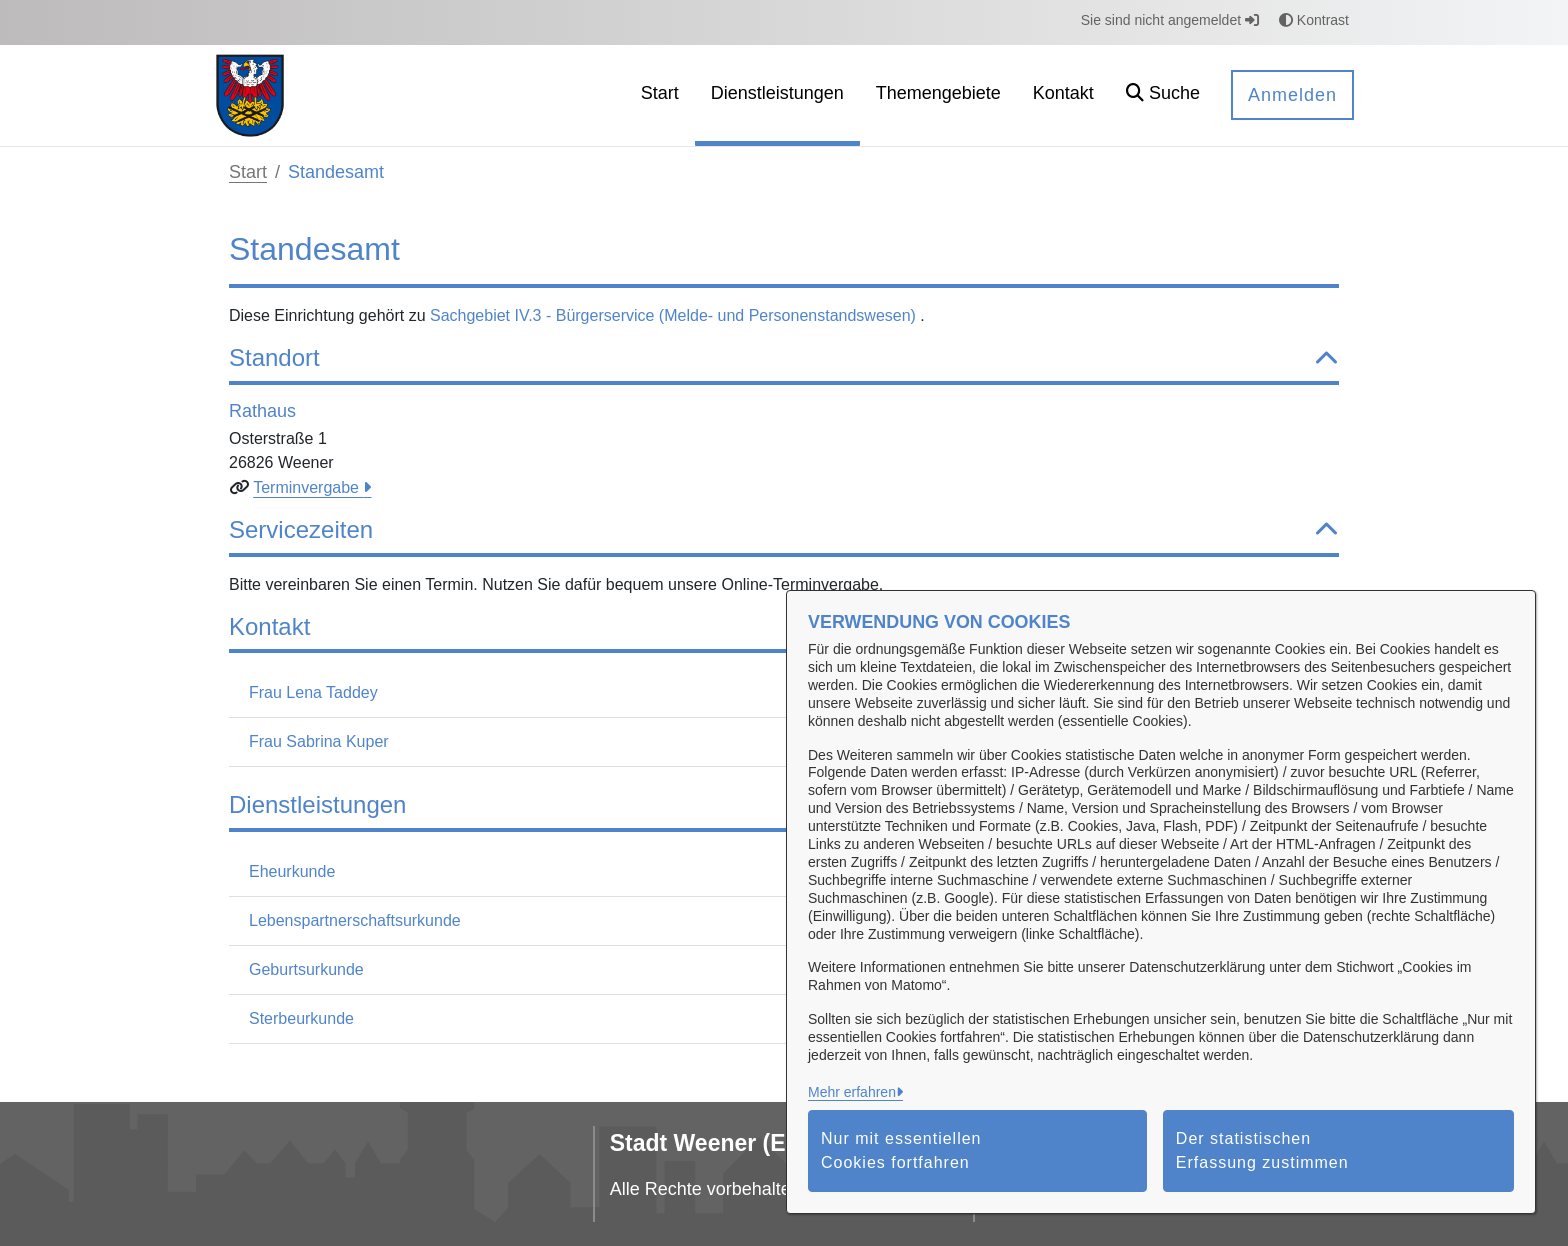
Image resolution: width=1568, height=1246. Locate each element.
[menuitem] (660, 95)
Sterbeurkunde (301, 1018)
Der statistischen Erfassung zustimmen (1262, 1150)
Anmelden (1292, 95)
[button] (1163, 95)
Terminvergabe (308, 487)
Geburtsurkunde (306, 969)
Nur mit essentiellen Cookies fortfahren (901, 1150)
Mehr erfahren (852, 1092)
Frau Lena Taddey (313, 692)
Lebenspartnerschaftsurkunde (355, 920)
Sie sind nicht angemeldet (1170, 20)
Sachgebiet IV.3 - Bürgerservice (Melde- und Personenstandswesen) (675, 315)
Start (248, 172)
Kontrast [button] (1314, 20)
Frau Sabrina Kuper (319, 741)
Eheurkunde (292, 871)
